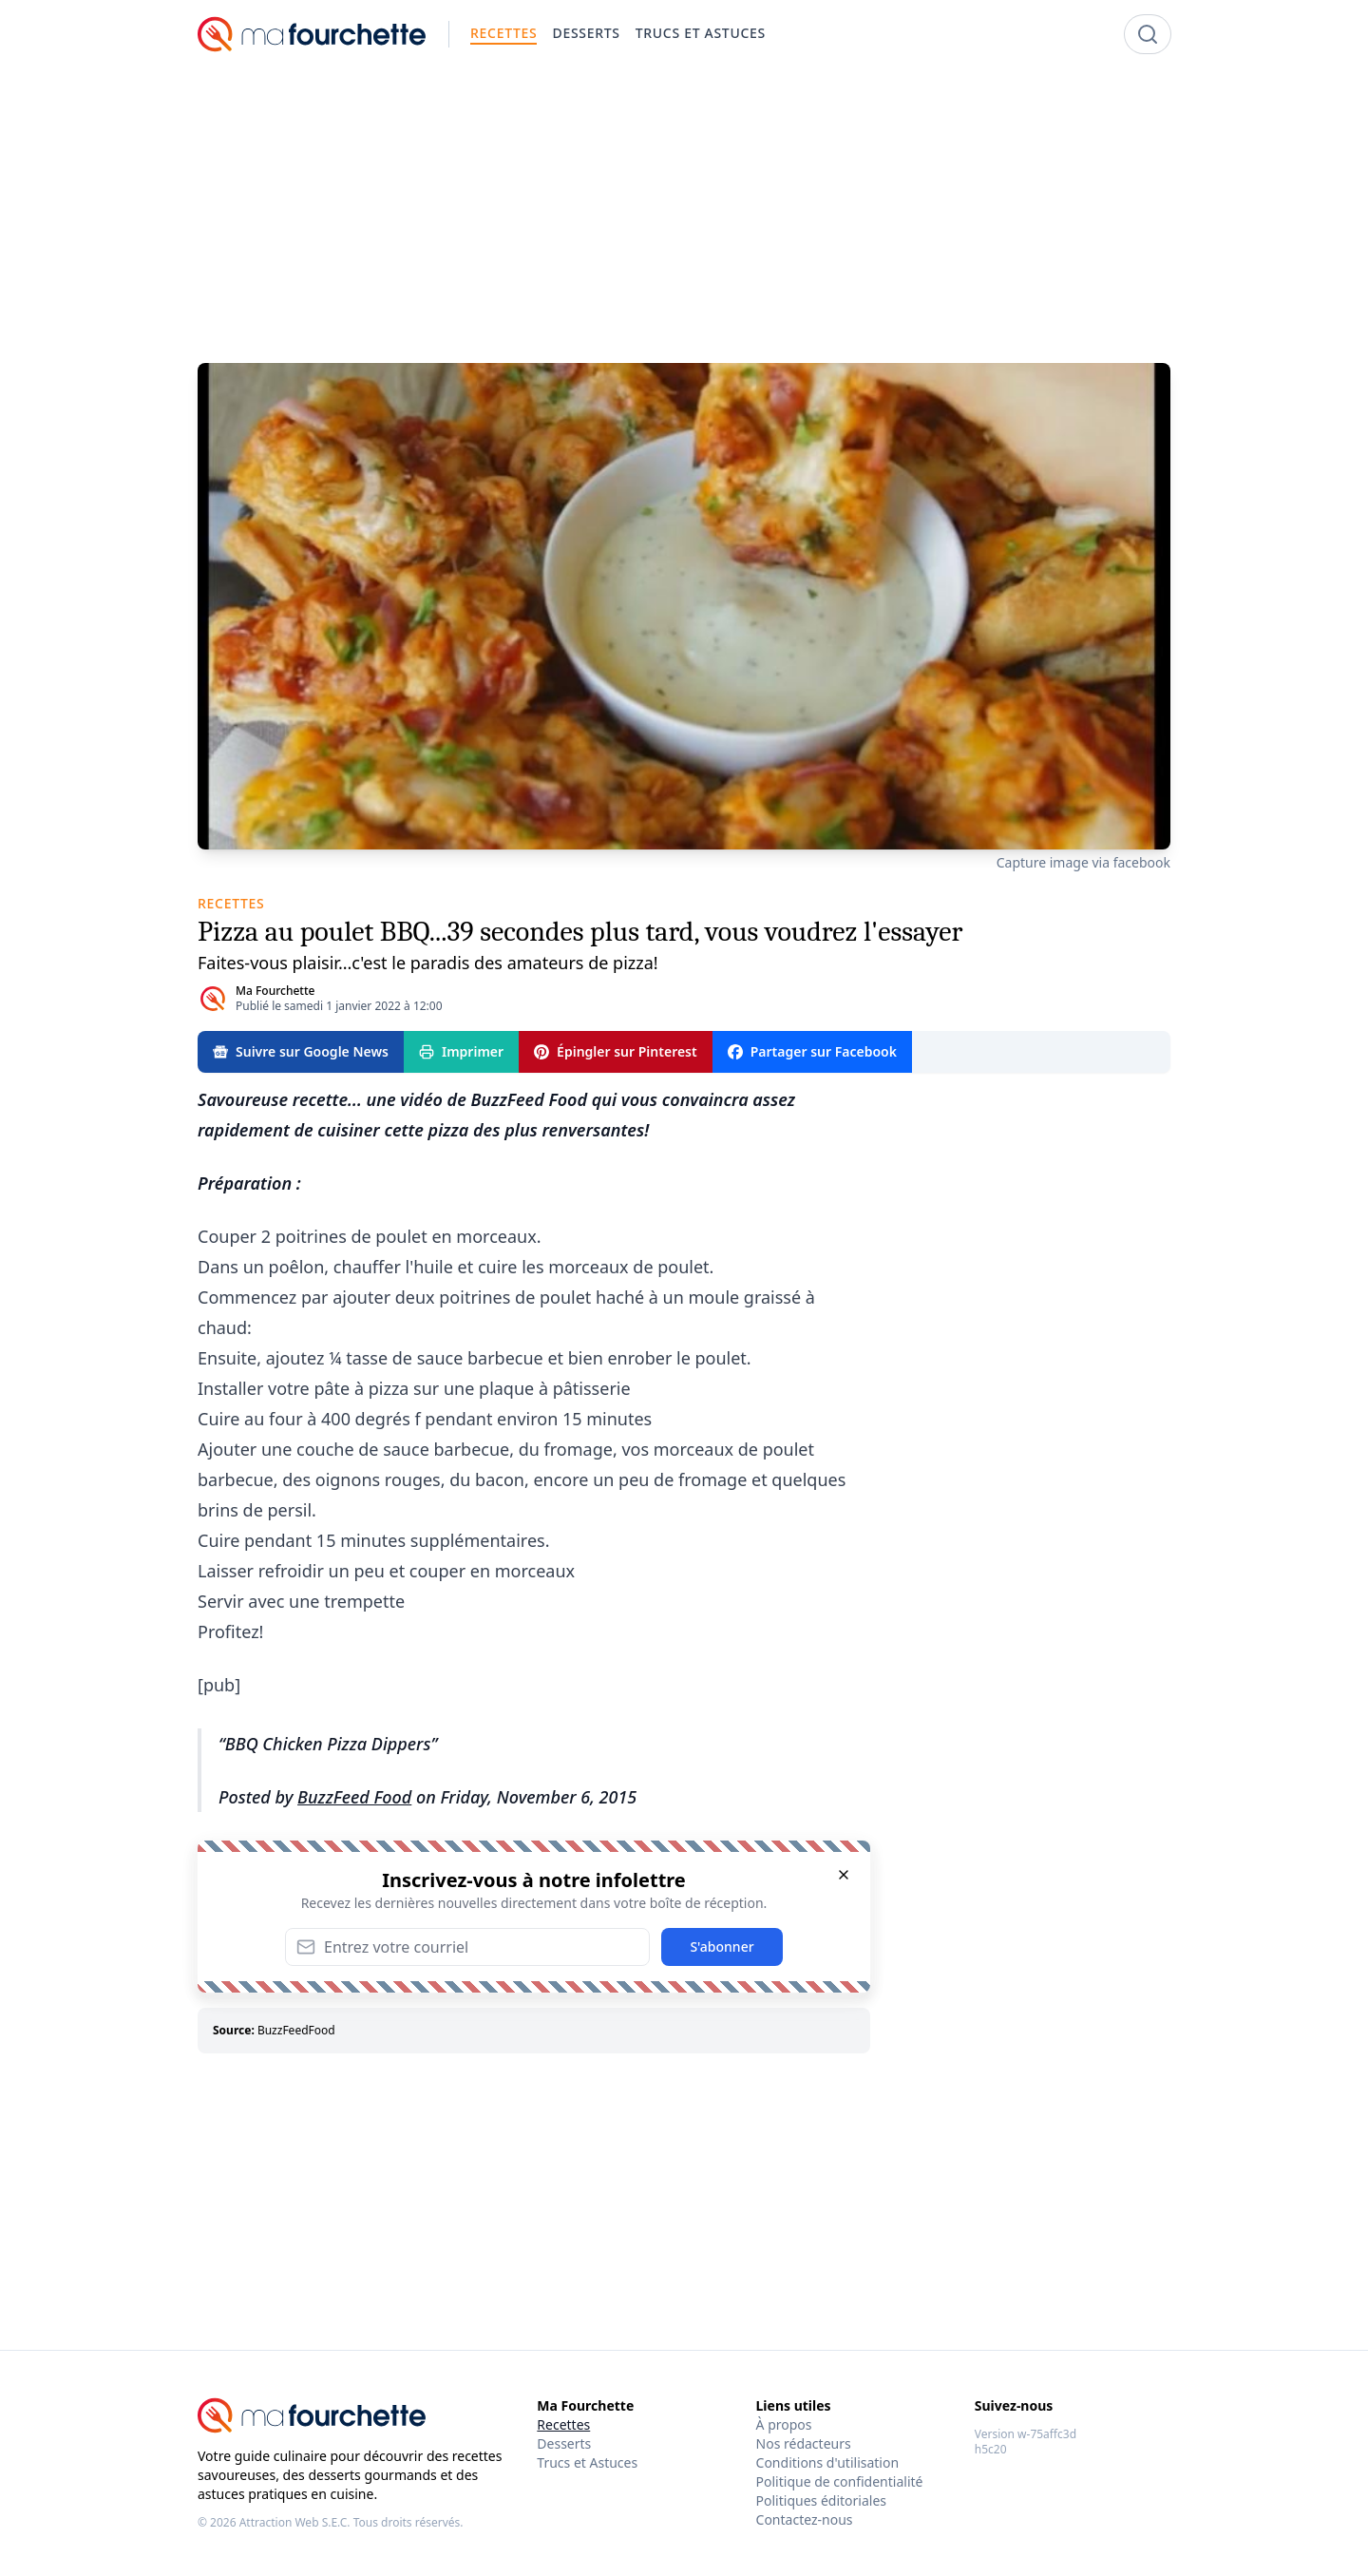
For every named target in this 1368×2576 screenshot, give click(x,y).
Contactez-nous (804, 2519)
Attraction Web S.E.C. (295, 2522)
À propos (784, 2424)
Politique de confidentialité (839, 2481)
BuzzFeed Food (354, 1796)
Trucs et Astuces (587, 2462)
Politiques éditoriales (821, 2500)
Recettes (563, 2424)
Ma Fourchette (275, 991)
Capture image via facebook (1083, 862)
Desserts (564, 2443)
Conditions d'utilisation (828, 2462)
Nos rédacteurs (803, 2443)
